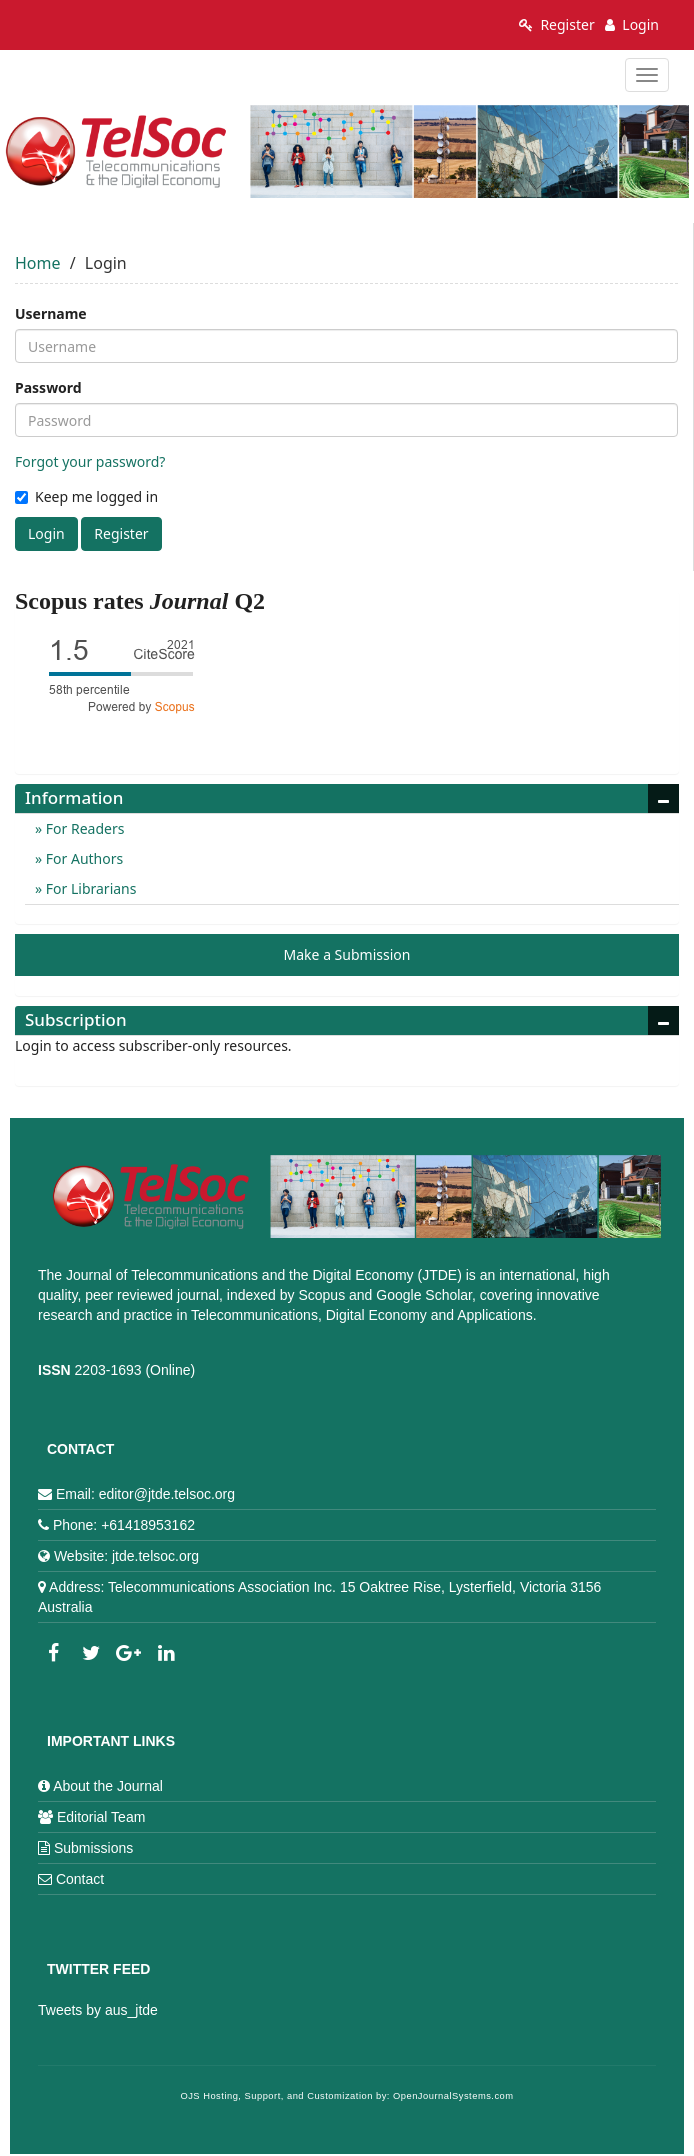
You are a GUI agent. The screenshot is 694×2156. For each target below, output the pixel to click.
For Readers (83, 828)
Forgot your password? (90, 461)
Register (557, 24)
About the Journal (108, 1786)
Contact (80, 1879)
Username (51, 313)
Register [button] (121, 533)
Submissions (93, 1848)
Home (38, 263)
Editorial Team (101, 1817)
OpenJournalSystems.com (453, 2096)
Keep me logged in (86, 496)
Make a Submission (347, 954)
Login (632, 24)
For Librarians (89, 888)
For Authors (82, 858)
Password (48, 387)
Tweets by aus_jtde (98, 2010)
